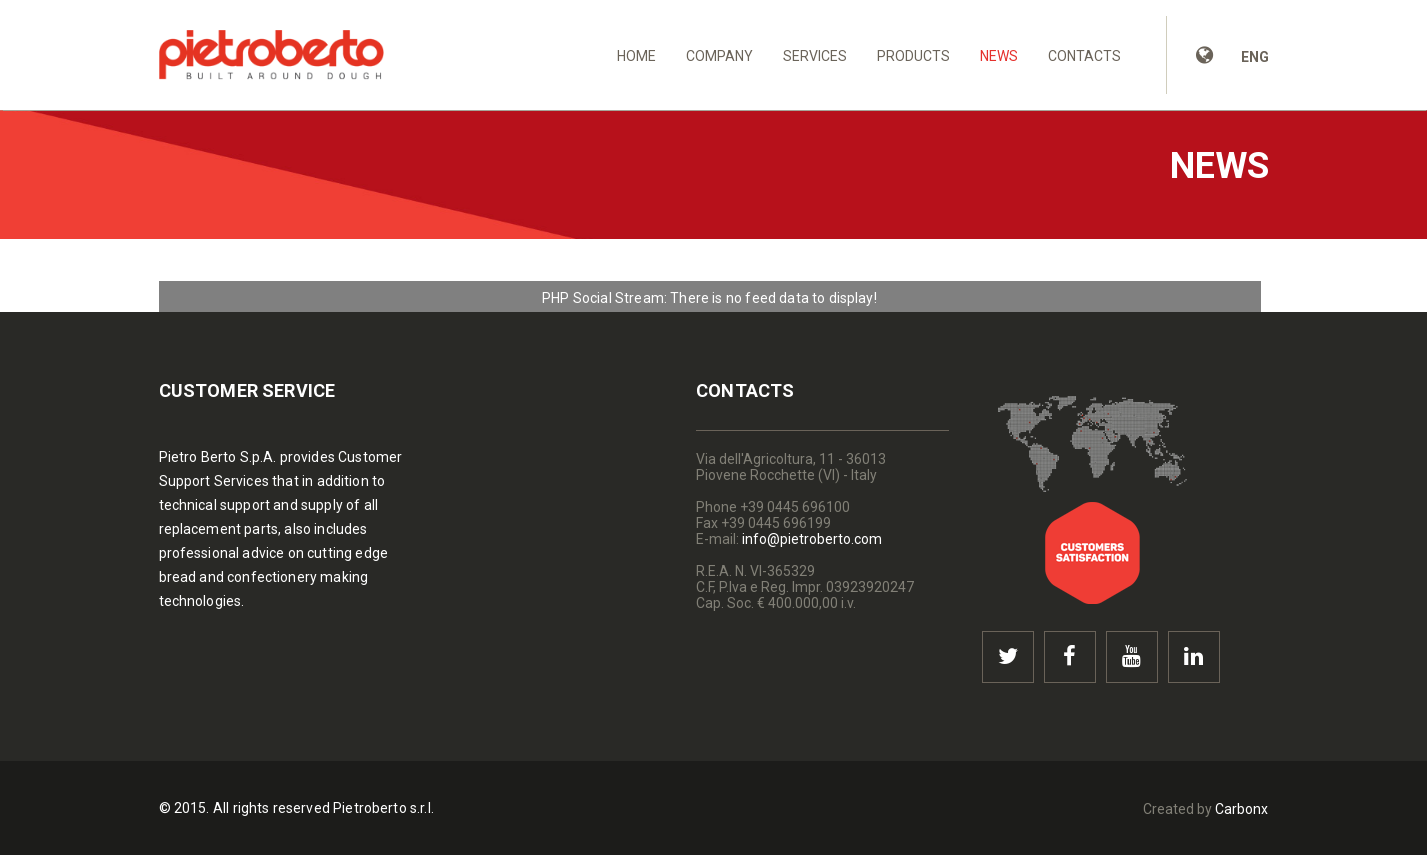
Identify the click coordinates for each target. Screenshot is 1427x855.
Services (815, 56)
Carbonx (1241, 809)
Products (913, 56)
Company (719, 56)
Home (636, 56)
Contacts (1084, 56)
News (999, 56)
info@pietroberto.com (812, 539)
